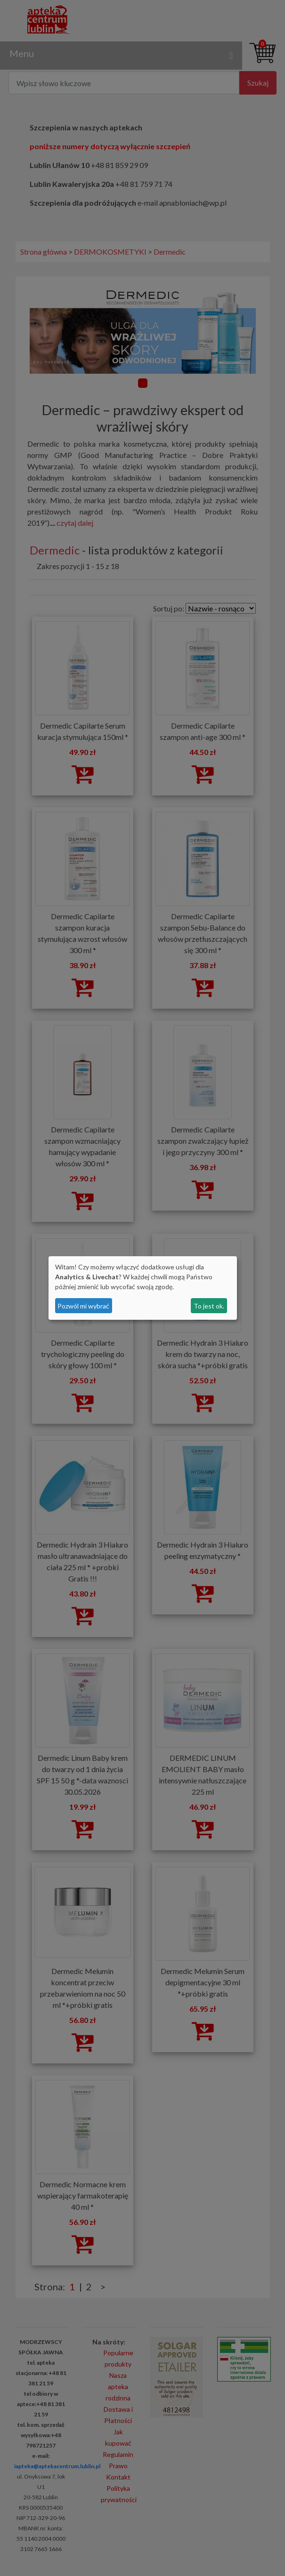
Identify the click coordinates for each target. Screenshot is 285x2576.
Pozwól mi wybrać (83, 1306)
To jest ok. (209, 1306)
